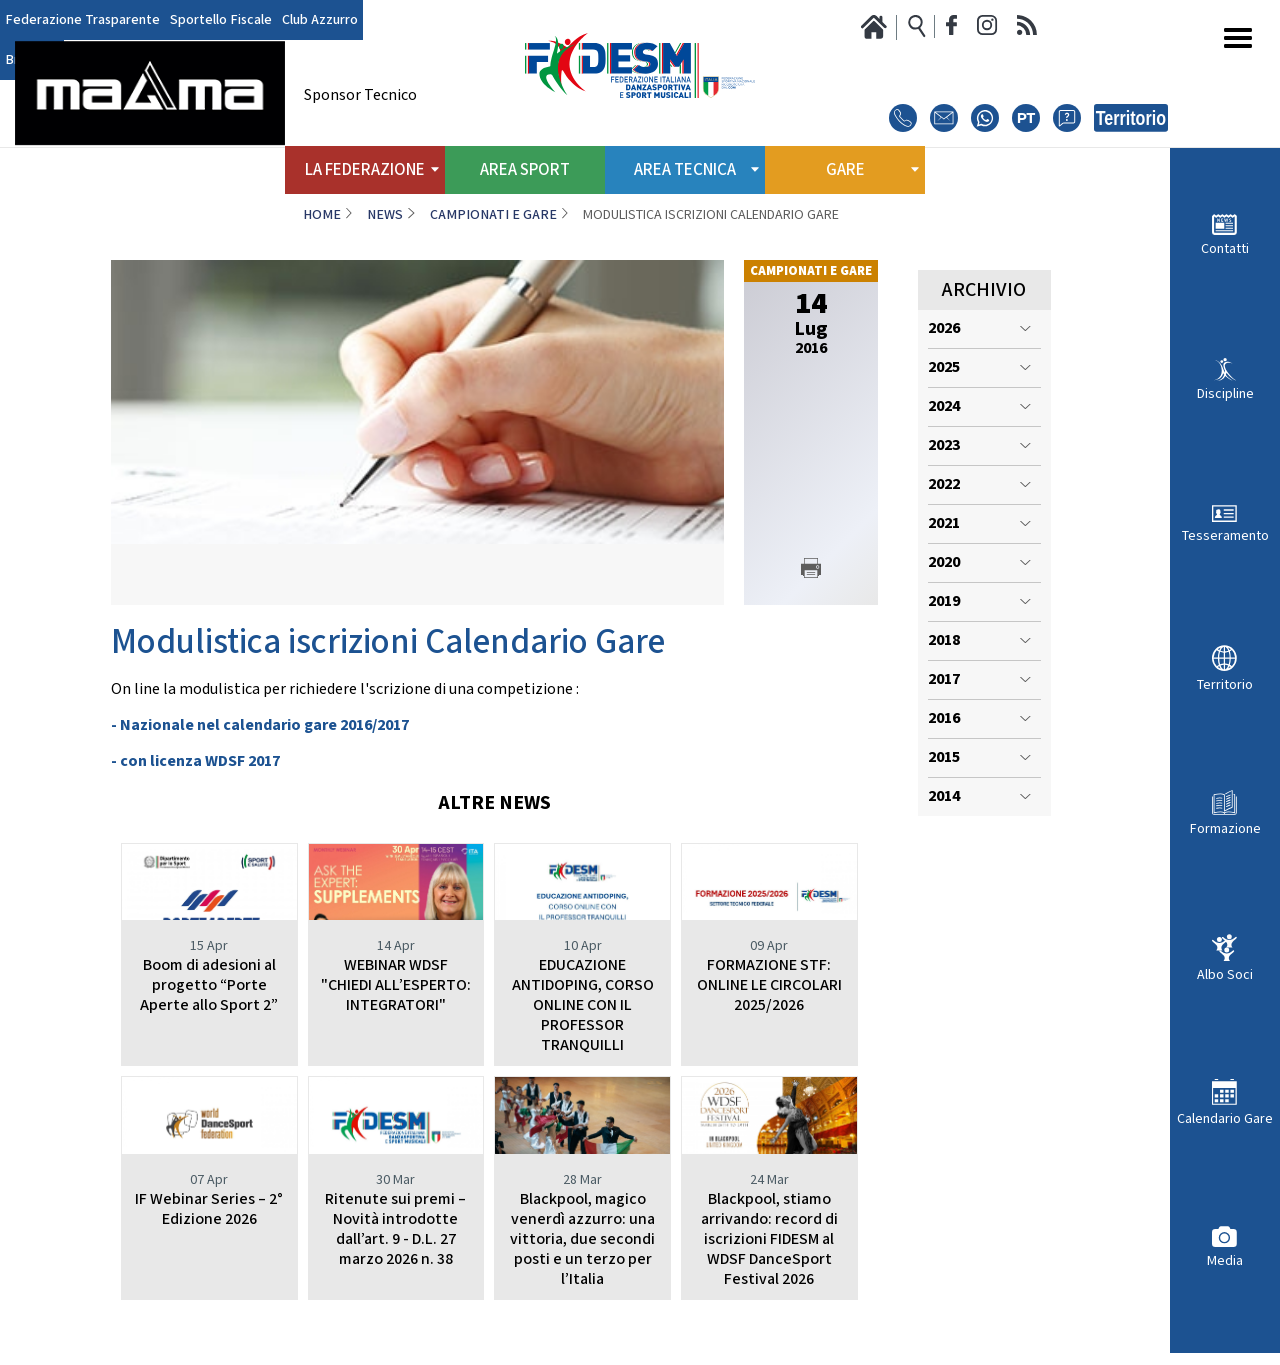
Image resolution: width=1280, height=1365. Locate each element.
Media (1225, 1260)
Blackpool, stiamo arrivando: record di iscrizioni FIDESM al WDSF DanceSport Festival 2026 (769, 1239)
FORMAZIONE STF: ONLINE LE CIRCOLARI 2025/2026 (769, 985)
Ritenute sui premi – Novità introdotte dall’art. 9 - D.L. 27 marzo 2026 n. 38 (395, 1229)
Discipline (1225, 393)
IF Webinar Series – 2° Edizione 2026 (209, 1209)
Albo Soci (1225, 974)
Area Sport (525, 170)
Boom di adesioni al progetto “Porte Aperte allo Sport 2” (209, 985)
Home (322, 215)
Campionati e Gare (493, 215)
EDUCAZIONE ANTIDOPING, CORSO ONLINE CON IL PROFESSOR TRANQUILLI (583, 1005)
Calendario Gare (1225, 1118)
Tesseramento (1225, 535)
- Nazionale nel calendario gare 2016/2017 (260, 725)
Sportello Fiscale (221, 20)
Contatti (1225, 248)
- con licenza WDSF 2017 (195, 761)
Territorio (1225, 684)
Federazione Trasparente (82, 20)
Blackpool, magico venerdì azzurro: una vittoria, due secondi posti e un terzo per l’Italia (582, 1239)
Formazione (1225, 828)
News (385, 215)
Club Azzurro (320, 20)
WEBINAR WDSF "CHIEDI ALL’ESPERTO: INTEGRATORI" (396, 985)
